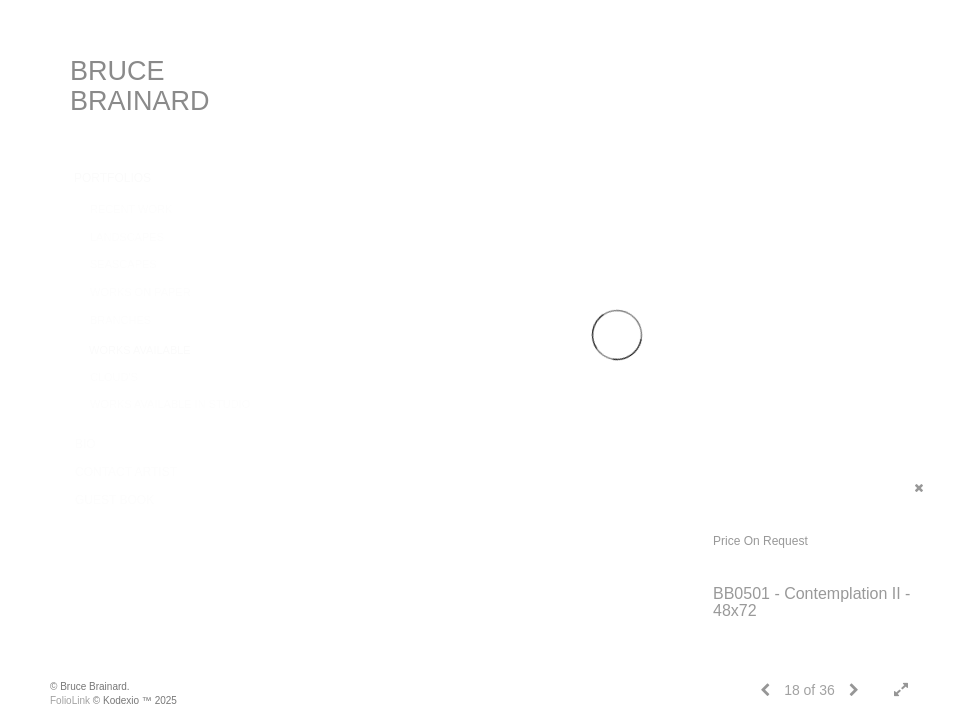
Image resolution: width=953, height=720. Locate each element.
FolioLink (70, 700)
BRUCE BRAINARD (140, 86)
